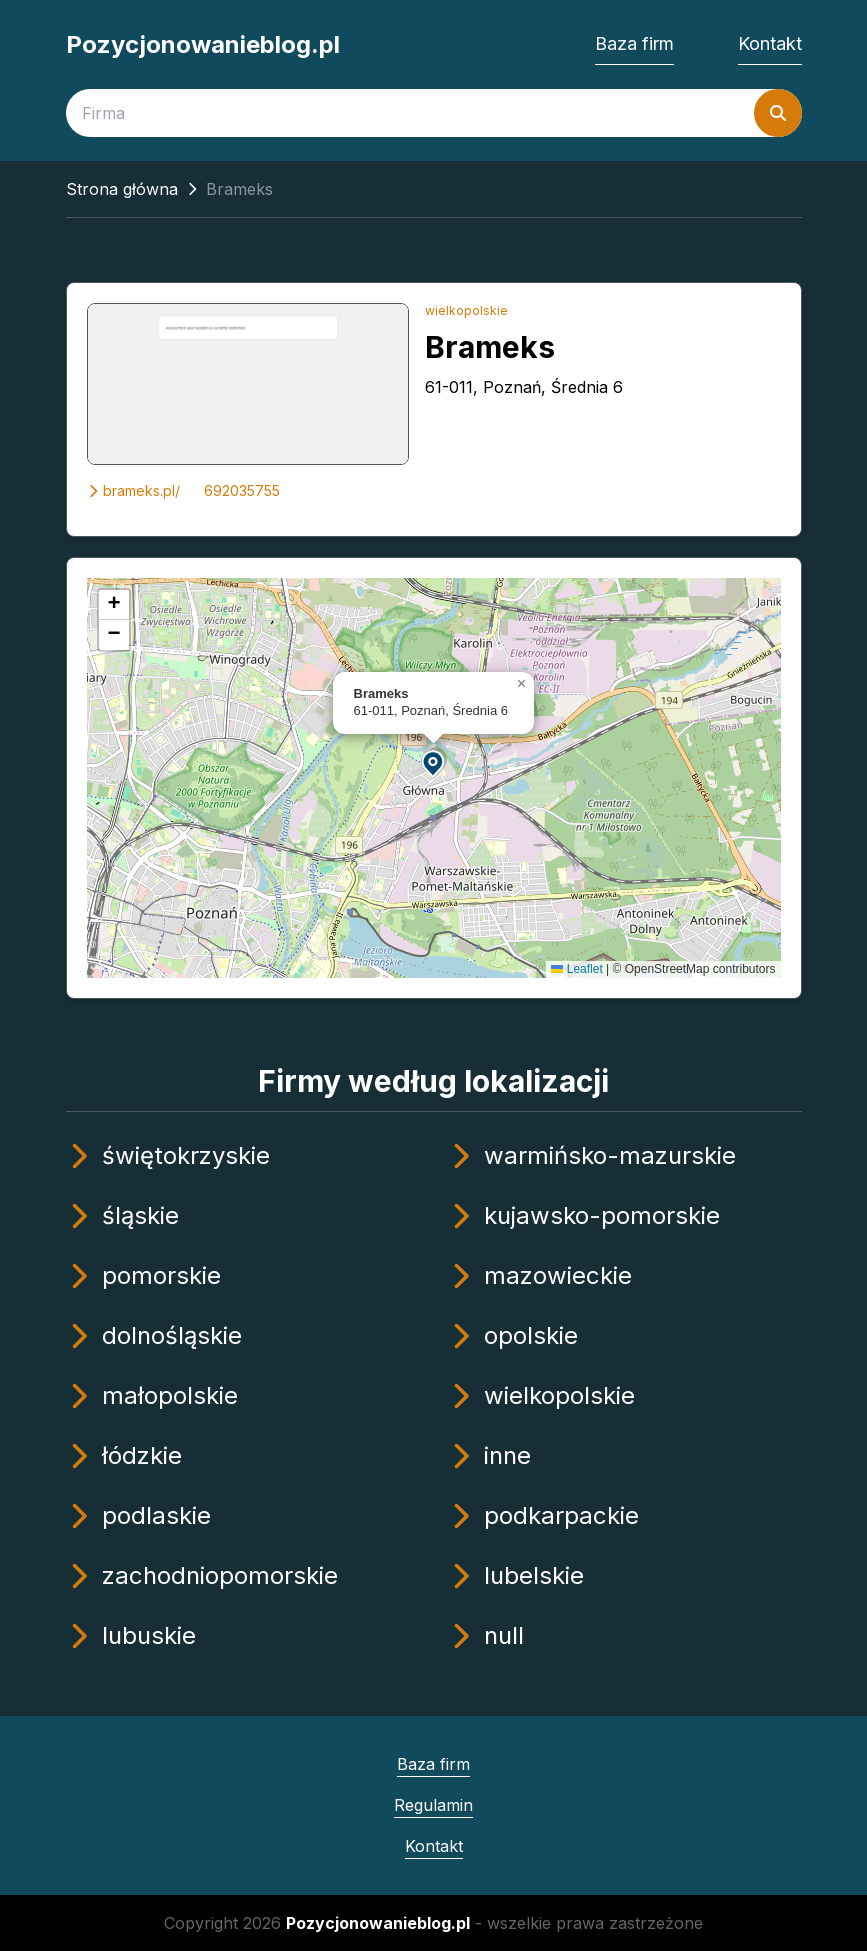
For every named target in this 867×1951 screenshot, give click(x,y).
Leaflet (576, 969)
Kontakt (770, 43)
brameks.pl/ (133, 490)
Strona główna (122, 189)
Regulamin (433, 1805)
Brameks (490, 347)
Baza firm (634, 43)
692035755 (242, 490)
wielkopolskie (466, 310)
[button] (434, 762)
